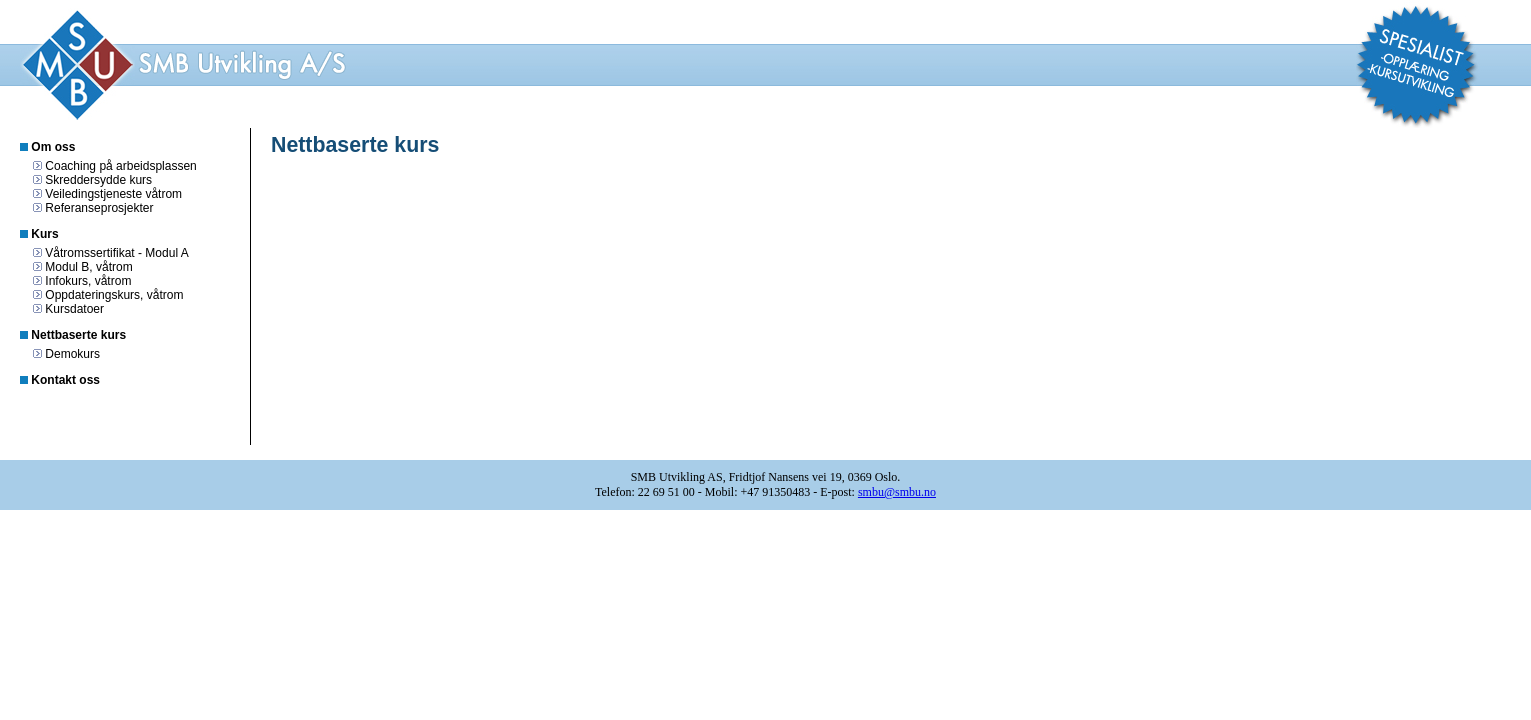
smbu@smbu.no (897, 492)
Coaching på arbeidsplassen (120, 166)
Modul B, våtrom (88, 267)
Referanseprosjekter (99, 208)
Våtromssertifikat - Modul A (116, 253)
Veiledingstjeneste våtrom (113, 194)
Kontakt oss (65, 380)
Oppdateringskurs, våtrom (114, 295)
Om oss (53, 147)
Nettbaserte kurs (78, 335)
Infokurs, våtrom (88, 281)
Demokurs (72, 354)
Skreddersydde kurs (98, 180)
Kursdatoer (74, 309)
